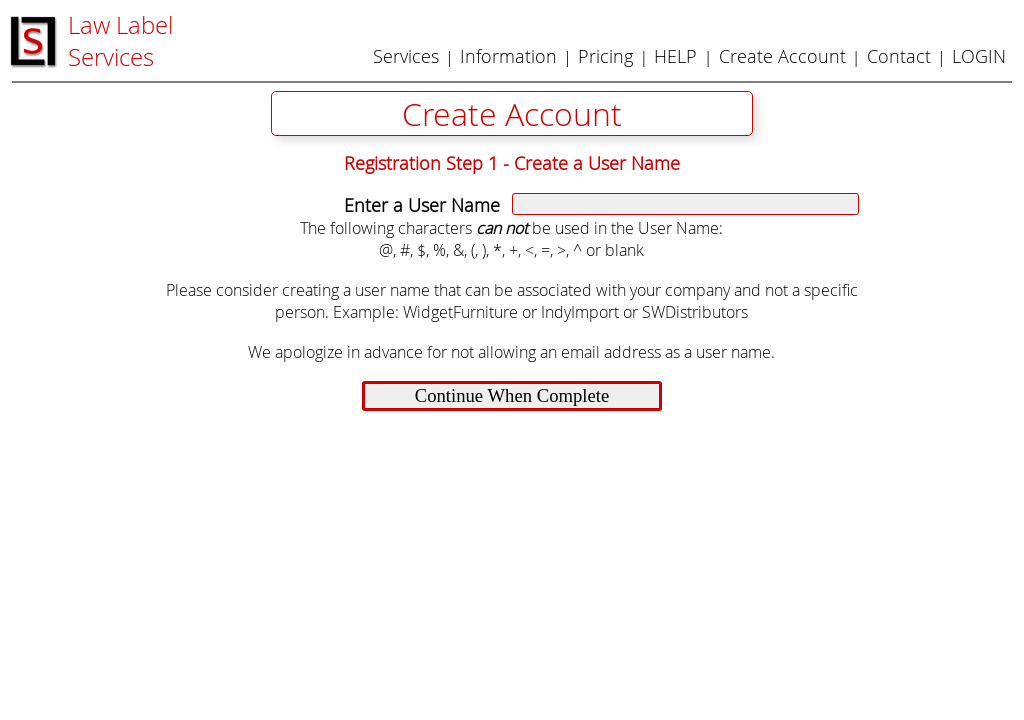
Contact (899, 56)
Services (406, 56)
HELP (675, 56)
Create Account (782, 56)
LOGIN (979, 56)
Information (508, 56)
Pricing (605, 56)
